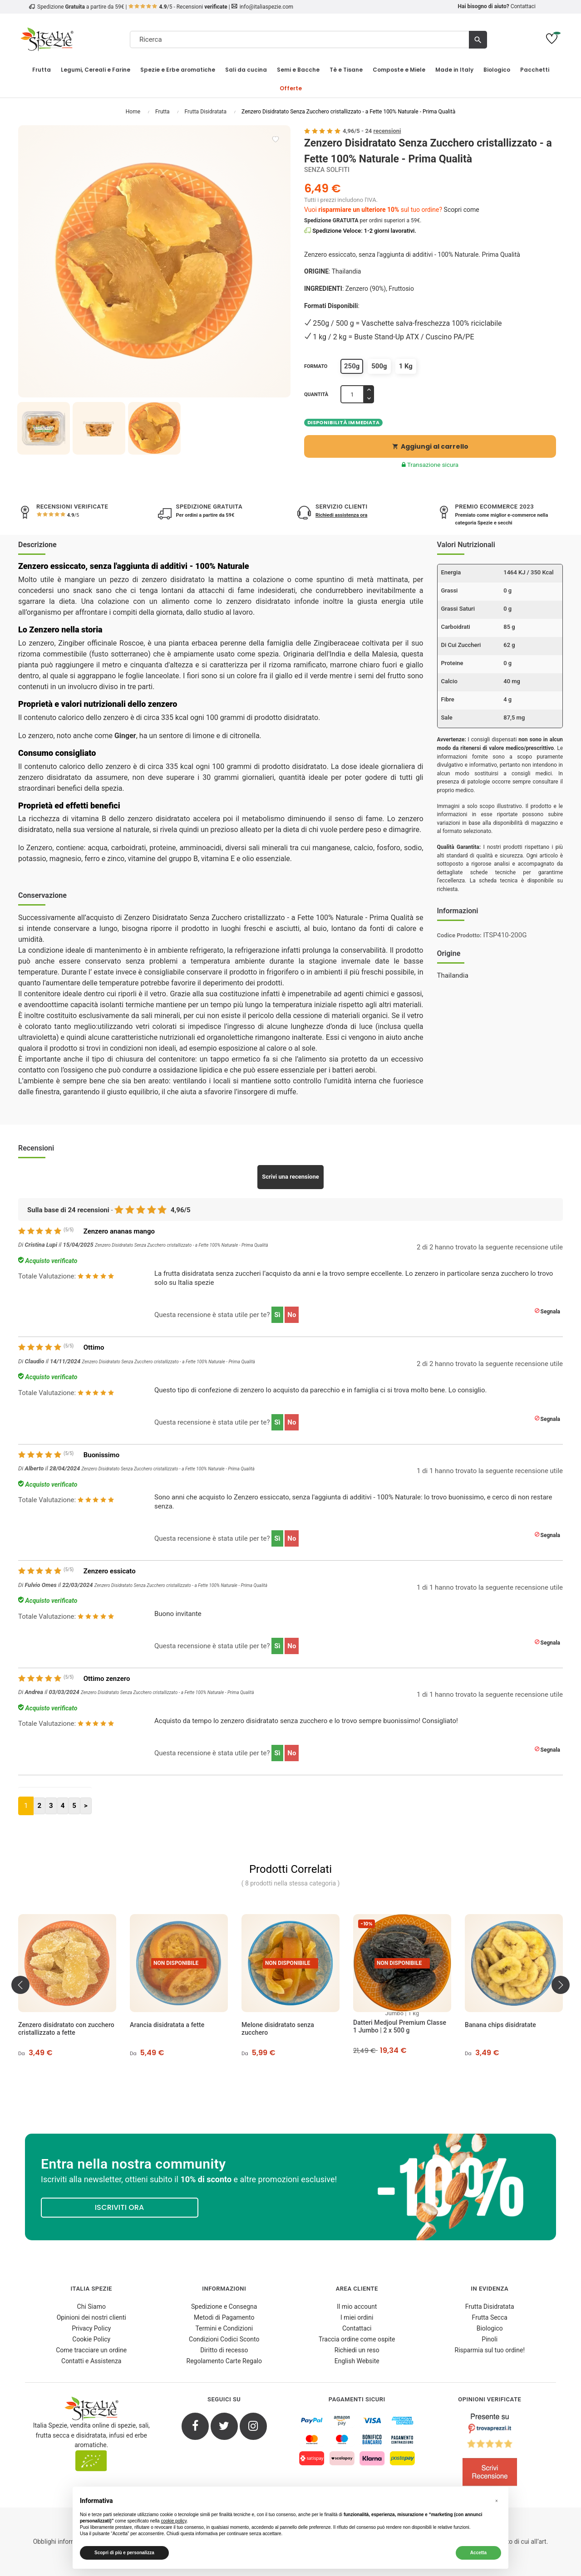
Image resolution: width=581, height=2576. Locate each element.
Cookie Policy (91, 2339)
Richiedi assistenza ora (341, 515)
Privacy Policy (91, 2328)
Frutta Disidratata (489, 2306)
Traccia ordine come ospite (357, 2339)
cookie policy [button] (174, 2520)
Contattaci (523, 6)
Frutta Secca (489, 2317)
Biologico (490, 2328)
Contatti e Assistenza (91, 2361)
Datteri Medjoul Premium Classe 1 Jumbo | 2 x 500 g (399, 2026)
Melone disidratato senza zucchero (277, 2028)
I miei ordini (356, 2317)
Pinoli (489, 2339)
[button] (496, 2501)
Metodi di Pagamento (224, 2317)
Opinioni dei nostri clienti (91, 2317)
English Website (357, 2361)
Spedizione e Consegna (224, 2306)
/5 (72, 515)
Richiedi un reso (357, 2350)
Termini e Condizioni (224, 2328)
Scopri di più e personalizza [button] (124, 2552)
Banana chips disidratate (500, 2024)
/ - (372, 130)
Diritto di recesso (224, 2350)
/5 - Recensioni (178, 7)
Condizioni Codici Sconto (224, 2339)
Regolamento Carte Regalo (224, 2361)
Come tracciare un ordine (91, 2350)
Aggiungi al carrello (430, 446)
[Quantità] (352, 394)
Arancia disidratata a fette (167, 2024)
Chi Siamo (91, 2306)
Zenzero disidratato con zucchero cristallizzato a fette (66, 2028)
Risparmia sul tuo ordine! (490, 2350)
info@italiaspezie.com (266, 7)
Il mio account (357, 2306)
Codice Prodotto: (459, 935)
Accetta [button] (478, 2552)
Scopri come (461, 209)
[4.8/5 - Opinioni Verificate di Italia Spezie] (490, 2452)
